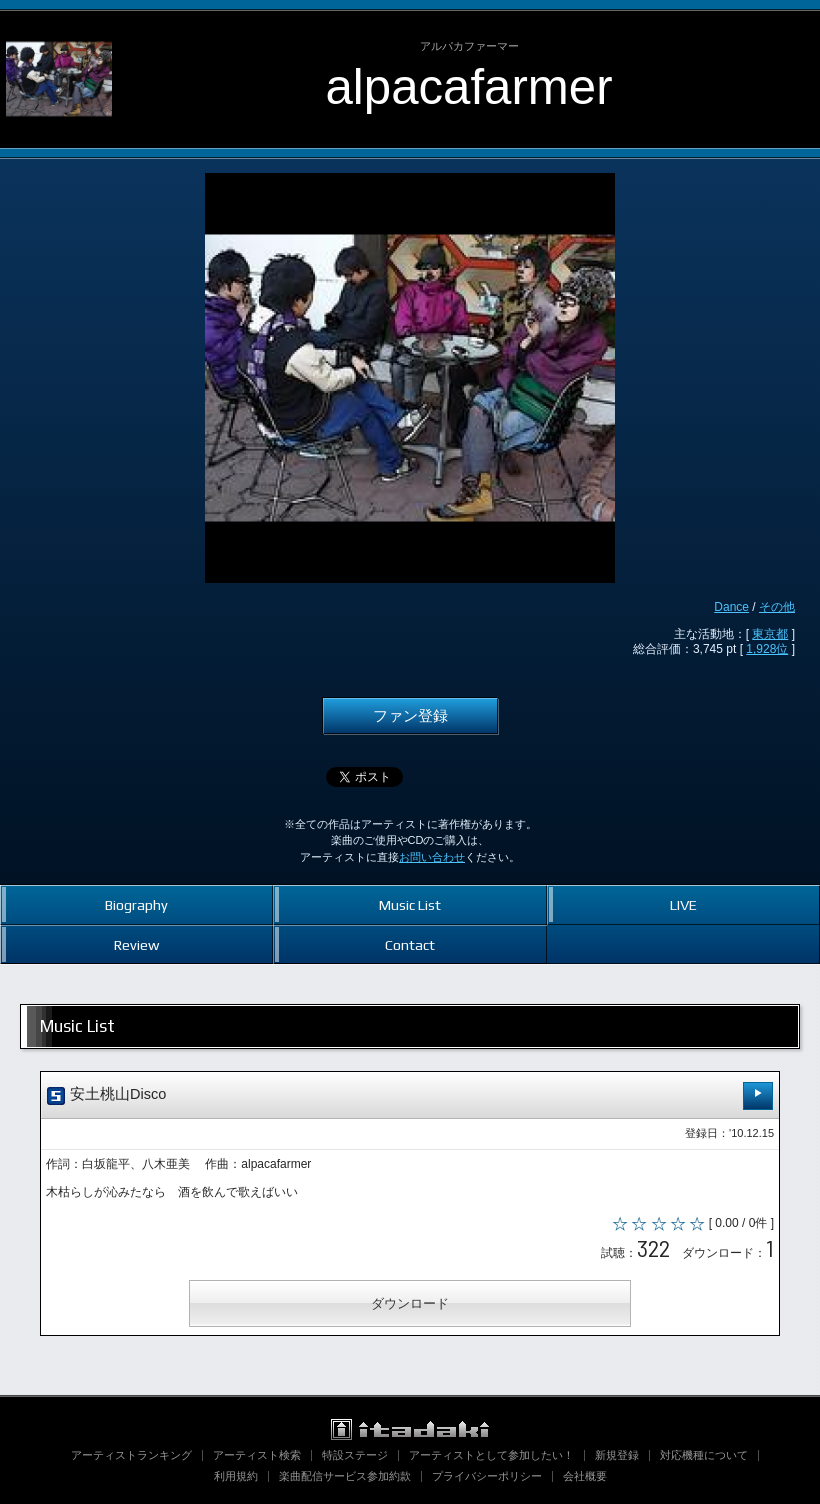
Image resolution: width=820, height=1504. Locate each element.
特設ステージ (355, 1455)
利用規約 (236, 1476)
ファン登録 (410, 716)
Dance (731, 607)
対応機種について (704, 1455)
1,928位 (767, 649)
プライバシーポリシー (487, 1476)
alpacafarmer (469, 86)
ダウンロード (410, 1303)
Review (136, 944)
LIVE (683, 904)
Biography (136, 904)
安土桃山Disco (410, 1095)
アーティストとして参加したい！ (491, 1455)
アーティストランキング (131, 1455)
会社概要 (585, 1476)
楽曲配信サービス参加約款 (345, 1476)
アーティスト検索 (257, 1455)
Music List (410, 904)
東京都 (770, 634)
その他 (777, 607)
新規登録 (617, 1455)
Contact (410, 944)
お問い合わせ (432, 857)
